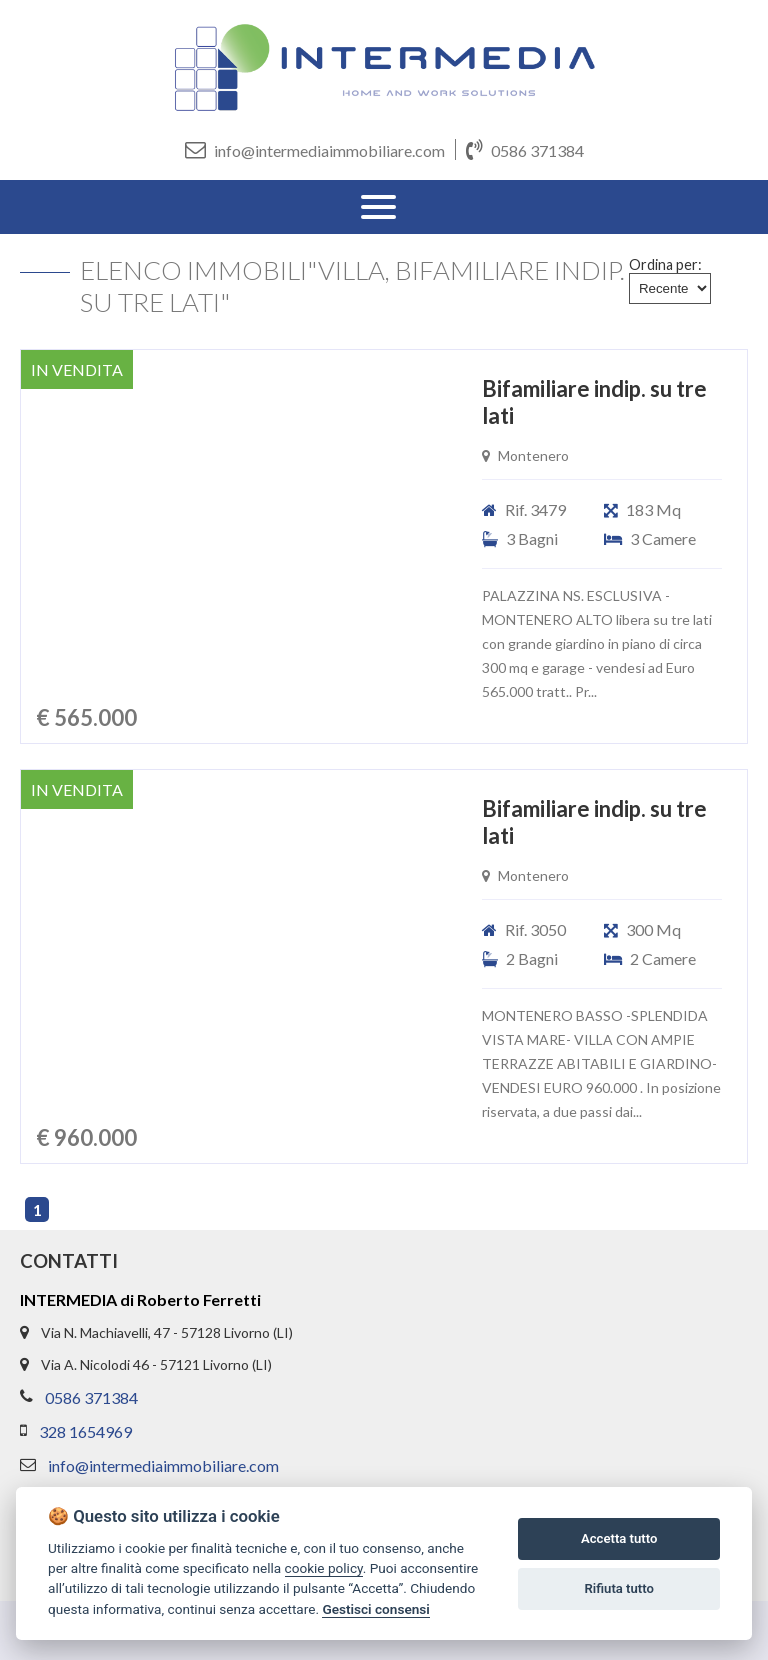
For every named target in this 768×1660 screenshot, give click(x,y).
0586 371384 (525, 149)
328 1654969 (85, 1431)
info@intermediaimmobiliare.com (315, 149)
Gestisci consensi (375, 1609)
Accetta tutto (619, 1538)
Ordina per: (665, 264)
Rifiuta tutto (619, 1588)
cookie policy (324, 1568)
